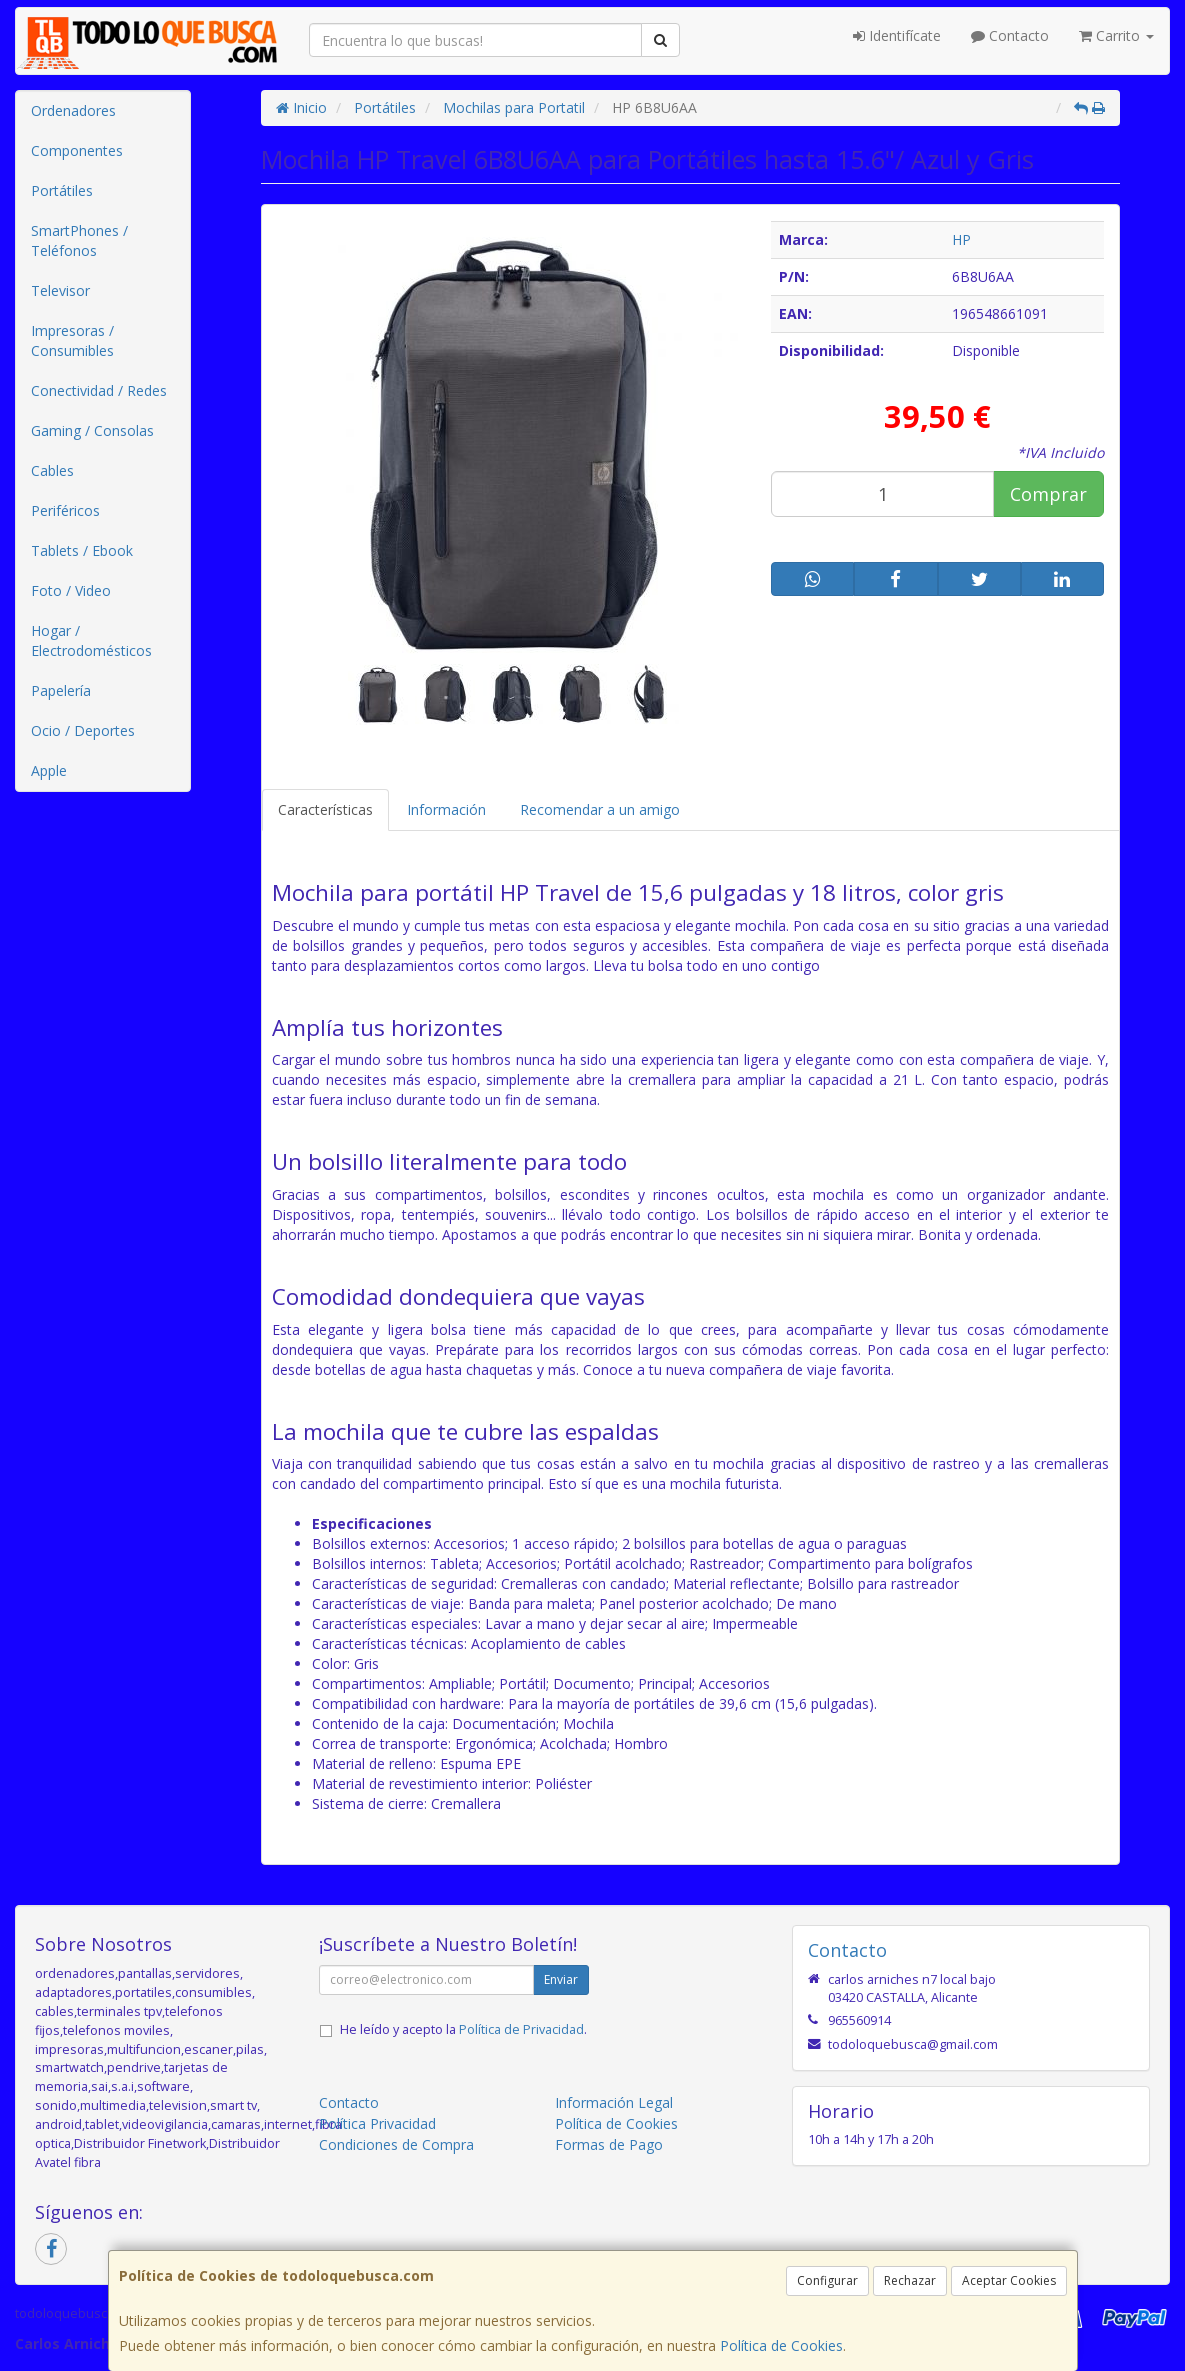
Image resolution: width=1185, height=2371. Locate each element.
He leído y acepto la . (463, 2029)
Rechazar (910, 2280)
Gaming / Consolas (92, 430)
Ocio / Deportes (83, 730)
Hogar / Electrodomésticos (91, 640)
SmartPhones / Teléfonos (79, 240)
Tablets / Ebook (82, 550)
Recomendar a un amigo (600, 809)
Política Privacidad (377, 2123)
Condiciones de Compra (396, 2144)
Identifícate (897, 35)
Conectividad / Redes (99, 390)
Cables (52, 470)
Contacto (1010, 35)
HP (961, 239)
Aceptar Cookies (1009, 2280)
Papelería (61, 690)
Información (446, 809)
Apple (49, 770)
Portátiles (62, 190)
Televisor (60, 290)
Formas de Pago (609, 2144)
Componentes (77, 150)
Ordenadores (73, 110)
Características (325, 809)
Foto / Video (71, 590)
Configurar (827, 2280)
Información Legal (614, 2102)
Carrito (1116, 35)
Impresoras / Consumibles (72, 340)
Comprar (1048, 494)
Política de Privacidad (521, 2029)
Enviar (561, 1979)
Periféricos (65, 510)
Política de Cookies (781, 2345)
